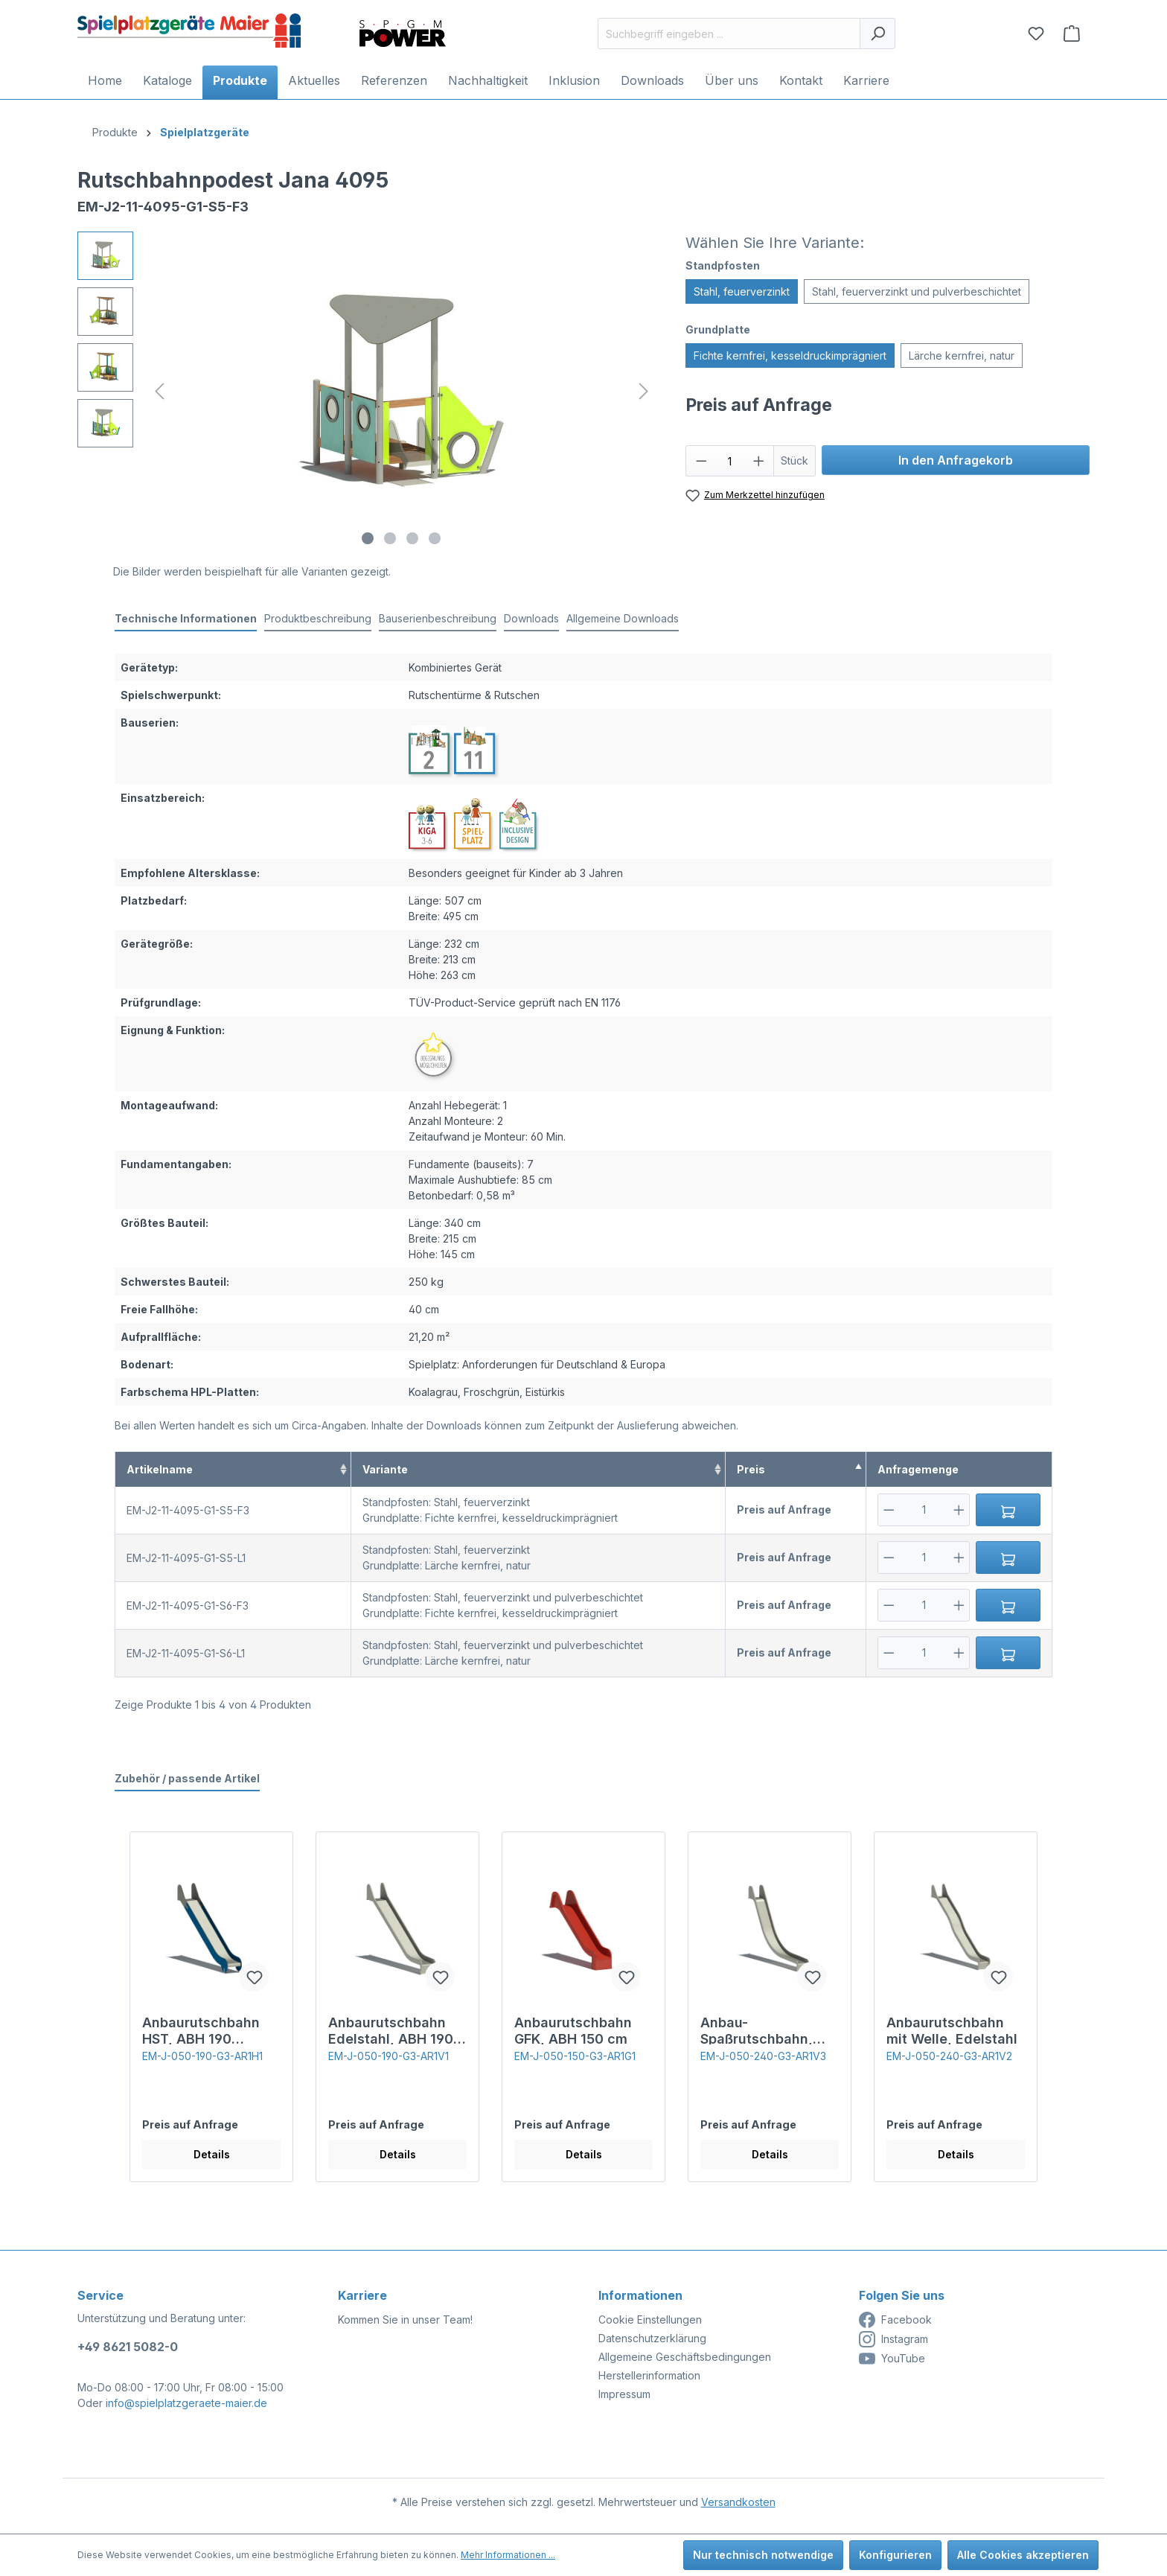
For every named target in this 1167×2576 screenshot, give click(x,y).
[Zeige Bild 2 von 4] (390, 538)
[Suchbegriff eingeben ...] (729, 33)
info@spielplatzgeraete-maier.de (186, 2403)
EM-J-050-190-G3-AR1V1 (388, 2056)
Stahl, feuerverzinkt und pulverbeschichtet (916, 291)
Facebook (895, 2320)
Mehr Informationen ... (508, 2554)
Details (212, 2154)
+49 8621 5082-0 (127, 2346)
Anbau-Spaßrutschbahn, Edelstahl (756, 2029)
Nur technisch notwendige (763, 2554)
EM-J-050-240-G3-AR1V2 (949, 2056)
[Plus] (959, 1509)
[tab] (186, 619)
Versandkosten (738, 2502)
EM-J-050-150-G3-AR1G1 (575, 2056)
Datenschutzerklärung (652, 2338)
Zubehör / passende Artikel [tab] (187, 1778)
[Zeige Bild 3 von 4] (412, 538)
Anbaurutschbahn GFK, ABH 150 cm (573, 2029)
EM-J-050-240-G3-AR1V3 (763, 2056)
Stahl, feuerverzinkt (742, 291)
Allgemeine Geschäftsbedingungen (684, 2356)
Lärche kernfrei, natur (961, 355)
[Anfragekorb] (1072, 33)
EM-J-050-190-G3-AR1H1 (202, 2056)
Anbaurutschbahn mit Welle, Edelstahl (951, 2029)
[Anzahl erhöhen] (759, 460)
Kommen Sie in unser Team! (405, 2319)
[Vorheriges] (159, 391)
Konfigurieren (895, 2554)
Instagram (893, 2339)
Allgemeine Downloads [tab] (622, 618)
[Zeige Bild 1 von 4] (368, 538)
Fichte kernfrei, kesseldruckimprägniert (790, 355)
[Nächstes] (644, 391)
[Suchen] (877, 33)
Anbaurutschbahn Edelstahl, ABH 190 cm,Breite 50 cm (390, 2029)
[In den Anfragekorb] (1008, 1509)
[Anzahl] (729, 460)
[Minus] (889, 1509)
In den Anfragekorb (955, 460)
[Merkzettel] (1036, 33)
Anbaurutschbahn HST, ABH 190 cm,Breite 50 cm (201, 2029)
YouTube (892, 2358)
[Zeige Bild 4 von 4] (435, 538)
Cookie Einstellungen (650, 2319)
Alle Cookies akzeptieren (1023, 2554)
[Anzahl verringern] (701, 460)
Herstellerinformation (649, 2375)
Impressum (624, 2394)
